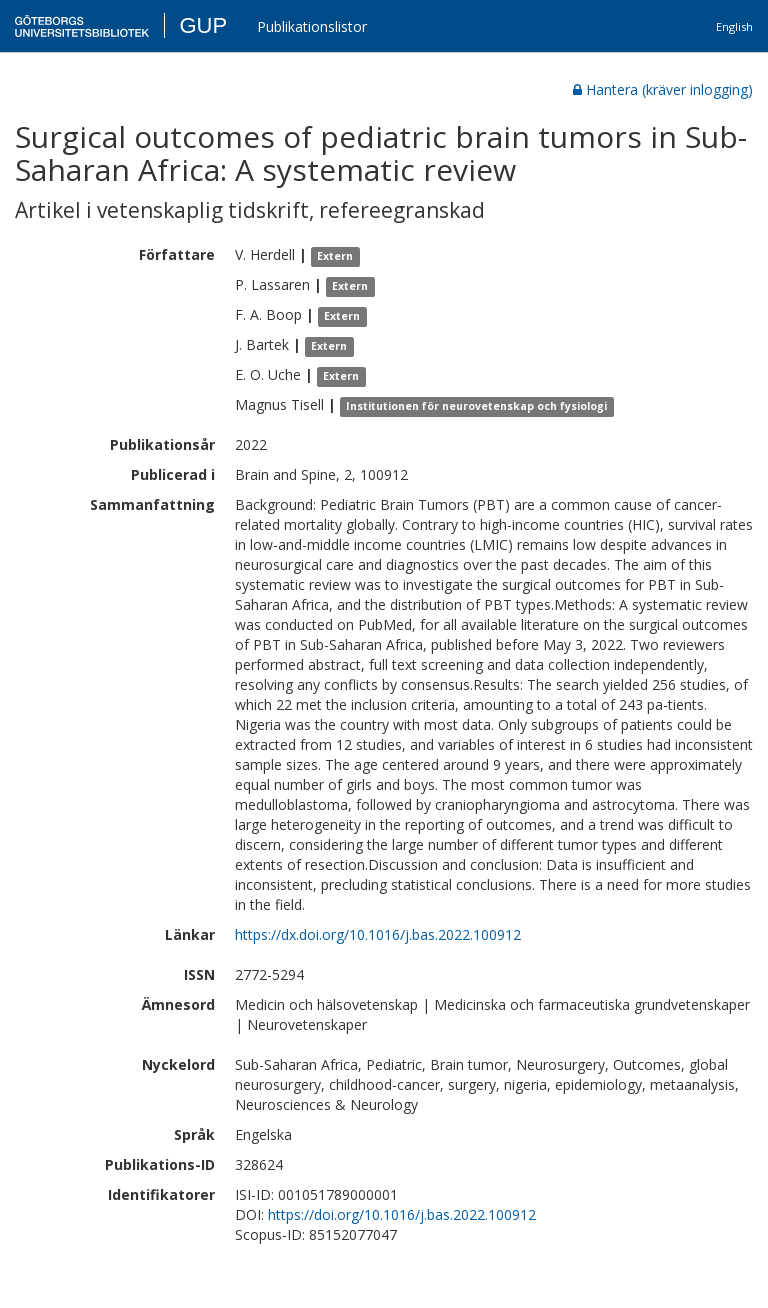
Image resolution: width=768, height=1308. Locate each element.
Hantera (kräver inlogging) (663, 89)
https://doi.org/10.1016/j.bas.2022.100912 (402, 1214)
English (734, 26)
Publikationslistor (312, 26)
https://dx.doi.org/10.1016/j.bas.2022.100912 (378, 934)
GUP (203, 25)
